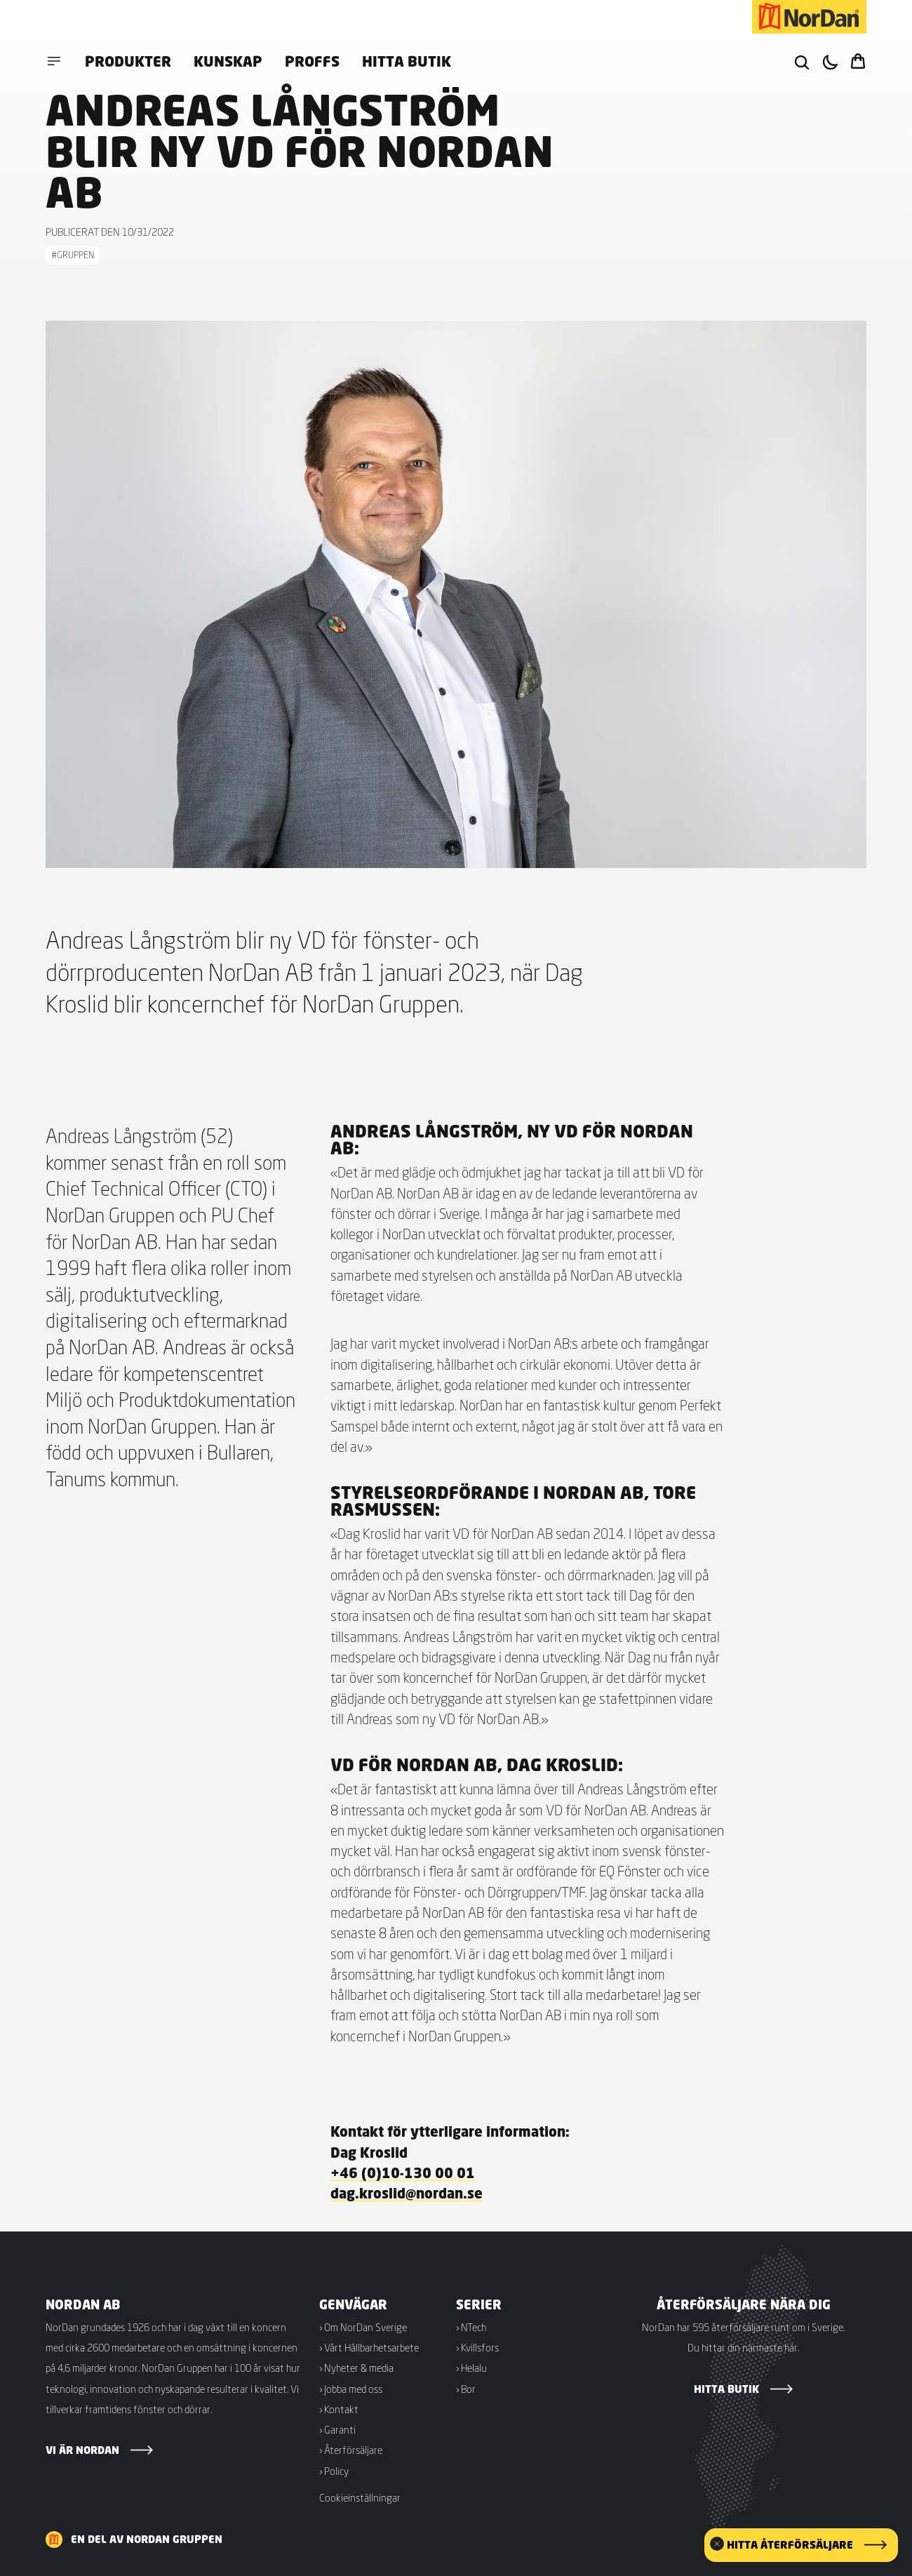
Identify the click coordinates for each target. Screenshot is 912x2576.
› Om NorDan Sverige (363, 2327)
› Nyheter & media (356, 2368)
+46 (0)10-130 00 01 (402, 2173)
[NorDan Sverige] (809, 17)
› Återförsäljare (350, 2450)
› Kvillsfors (477, 2348)
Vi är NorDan (82, 2450)
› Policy (334, 2471)
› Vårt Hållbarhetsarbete (369, 2348)
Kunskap (228, 61)
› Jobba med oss (350, 2389)
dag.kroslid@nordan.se (406, 2193)
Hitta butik (406, 61)
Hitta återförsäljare (790, 2544)
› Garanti (337, 2430)
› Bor (466, 2389)
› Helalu (471, 2368)
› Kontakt (338, 2409)
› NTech (471, 2327)
